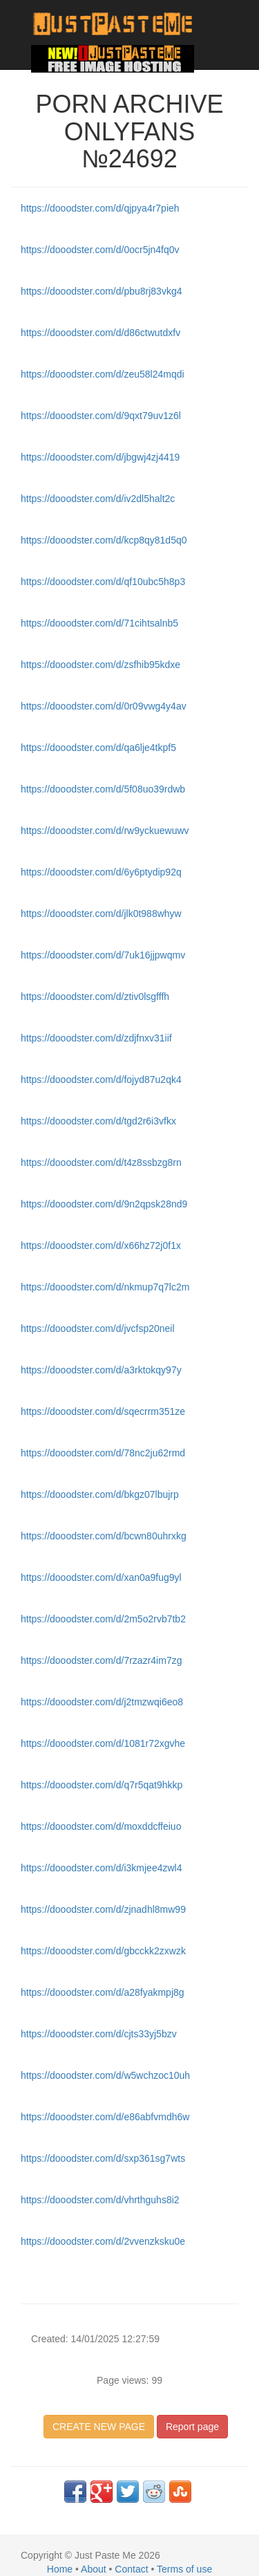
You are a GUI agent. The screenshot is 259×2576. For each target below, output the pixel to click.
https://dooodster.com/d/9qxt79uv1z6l (101, 415)
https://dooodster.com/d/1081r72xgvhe (103, 1743)
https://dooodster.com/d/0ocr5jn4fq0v (100, 249)
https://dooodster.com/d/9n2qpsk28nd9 (104, 1204)
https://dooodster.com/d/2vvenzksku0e (103, 2241)
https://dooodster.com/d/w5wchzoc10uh (105, 2075)
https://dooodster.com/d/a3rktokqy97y (101, 1369)
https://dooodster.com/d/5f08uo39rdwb (103, 789)
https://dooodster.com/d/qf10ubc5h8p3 (103, 581)
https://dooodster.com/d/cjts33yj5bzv (99, 2033)
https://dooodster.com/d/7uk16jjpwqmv (103, 955)
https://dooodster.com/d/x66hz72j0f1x (101, 1245)
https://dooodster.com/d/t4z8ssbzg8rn (101, 1162)
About (93, 2569)
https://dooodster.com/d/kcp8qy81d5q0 (104, 540)
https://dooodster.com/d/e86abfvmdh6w (105, 2116)
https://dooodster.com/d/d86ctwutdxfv (100, 332)
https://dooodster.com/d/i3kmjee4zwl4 (101, 1867)
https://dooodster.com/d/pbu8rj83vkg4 (101, 291)
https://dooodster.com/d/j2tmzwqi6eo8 (102, 1701)
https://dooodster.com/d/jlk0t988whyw (101, 913)
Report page (192, 2426)
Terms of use (184, 2569)
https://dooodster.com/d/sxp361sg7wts (103, 2158)
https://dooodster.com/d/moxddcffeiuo (101, 1826)
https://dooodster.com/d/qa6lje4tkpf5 (98, 747)
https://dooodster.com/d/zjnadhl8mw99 (103, 1909)
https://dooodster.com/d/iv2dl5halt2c (98, 498)
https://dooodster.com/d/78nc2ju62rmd (103, 1452)
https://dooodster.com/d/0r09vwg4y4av (103, 706)
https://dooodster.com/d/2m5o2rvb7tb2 (103, 1618)
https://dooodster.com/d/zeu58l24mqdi (102, 374)
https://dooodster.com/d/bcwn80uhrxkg (103, 1535)
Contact (131, 2569)
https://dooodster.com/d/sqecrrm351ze (103, 1411)
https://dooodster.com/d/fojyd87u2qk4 (101, 1079)
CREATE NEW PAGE (98, 2426)
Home (60, 2569)
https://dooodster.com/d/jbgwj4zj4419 (100, 457)
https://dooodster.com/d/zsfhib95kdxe (100, 664)
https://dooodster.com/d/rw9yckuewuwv (105, 830)
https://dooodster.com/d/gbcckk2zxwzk (103, 1950)
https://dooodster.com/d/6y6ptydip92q (101, 872)
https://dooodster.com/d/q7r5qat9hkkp (101, 1784)
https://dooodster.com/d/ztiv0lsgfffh (95, 996)
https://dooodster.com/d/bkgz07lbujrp (100, 1494)
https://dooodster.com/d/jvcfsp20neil (98, 1328)
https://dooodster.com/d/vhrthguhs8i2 (100, 2199)
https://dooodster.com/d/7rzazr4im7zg (101, 1660)
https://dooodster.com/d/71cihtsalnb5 (99, 623)
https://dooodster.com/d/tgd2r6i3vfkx (98, 1121)
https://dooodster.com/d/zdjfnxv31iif (96, 1038)
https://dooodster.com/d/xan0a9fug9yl (101, 1577)
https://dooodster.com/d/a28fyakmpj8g (102, 1992)
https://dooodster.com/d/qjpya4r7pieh (100, 208)
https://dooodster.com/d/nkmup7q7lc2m (105, 1286)
